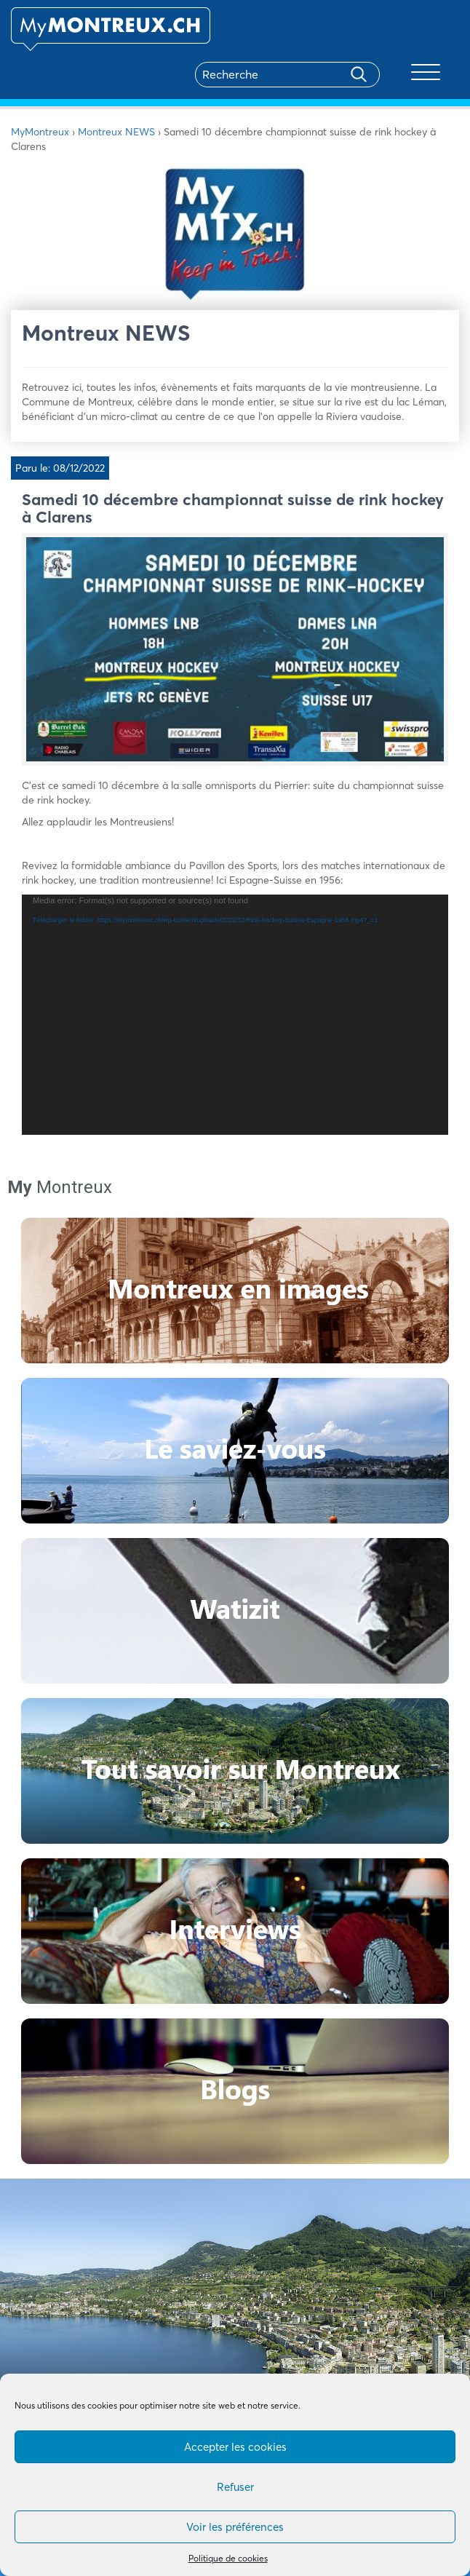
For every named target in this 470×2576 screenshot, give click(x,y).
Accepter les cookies (235, 2447)
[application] (235, 1015)
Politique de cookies (228, 2558)
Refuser (235, 2487)
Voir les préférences (235, 2527)
